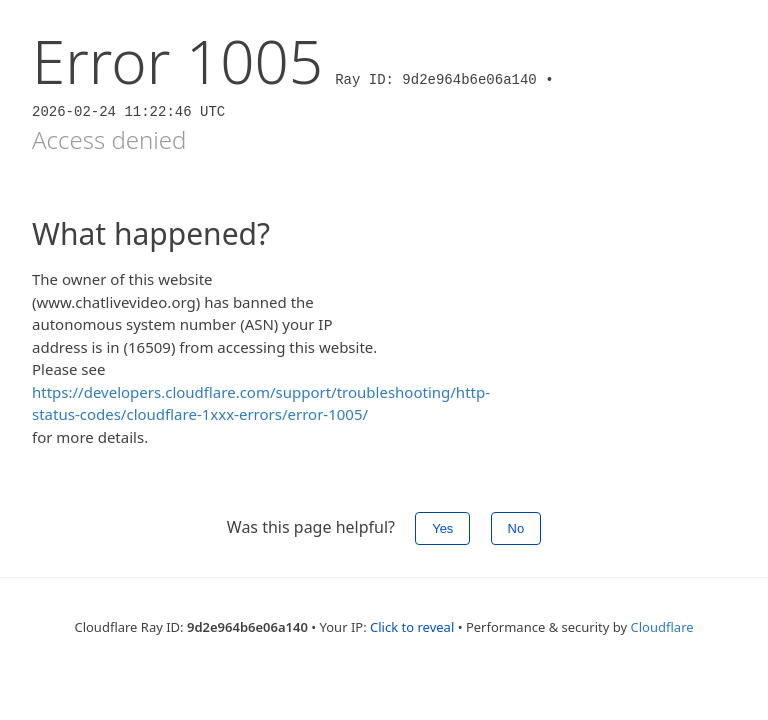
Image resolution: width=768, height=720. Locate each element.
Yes (442, 528)
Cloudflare (662, 627)
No (516, 528)
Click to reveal (412, 627)
